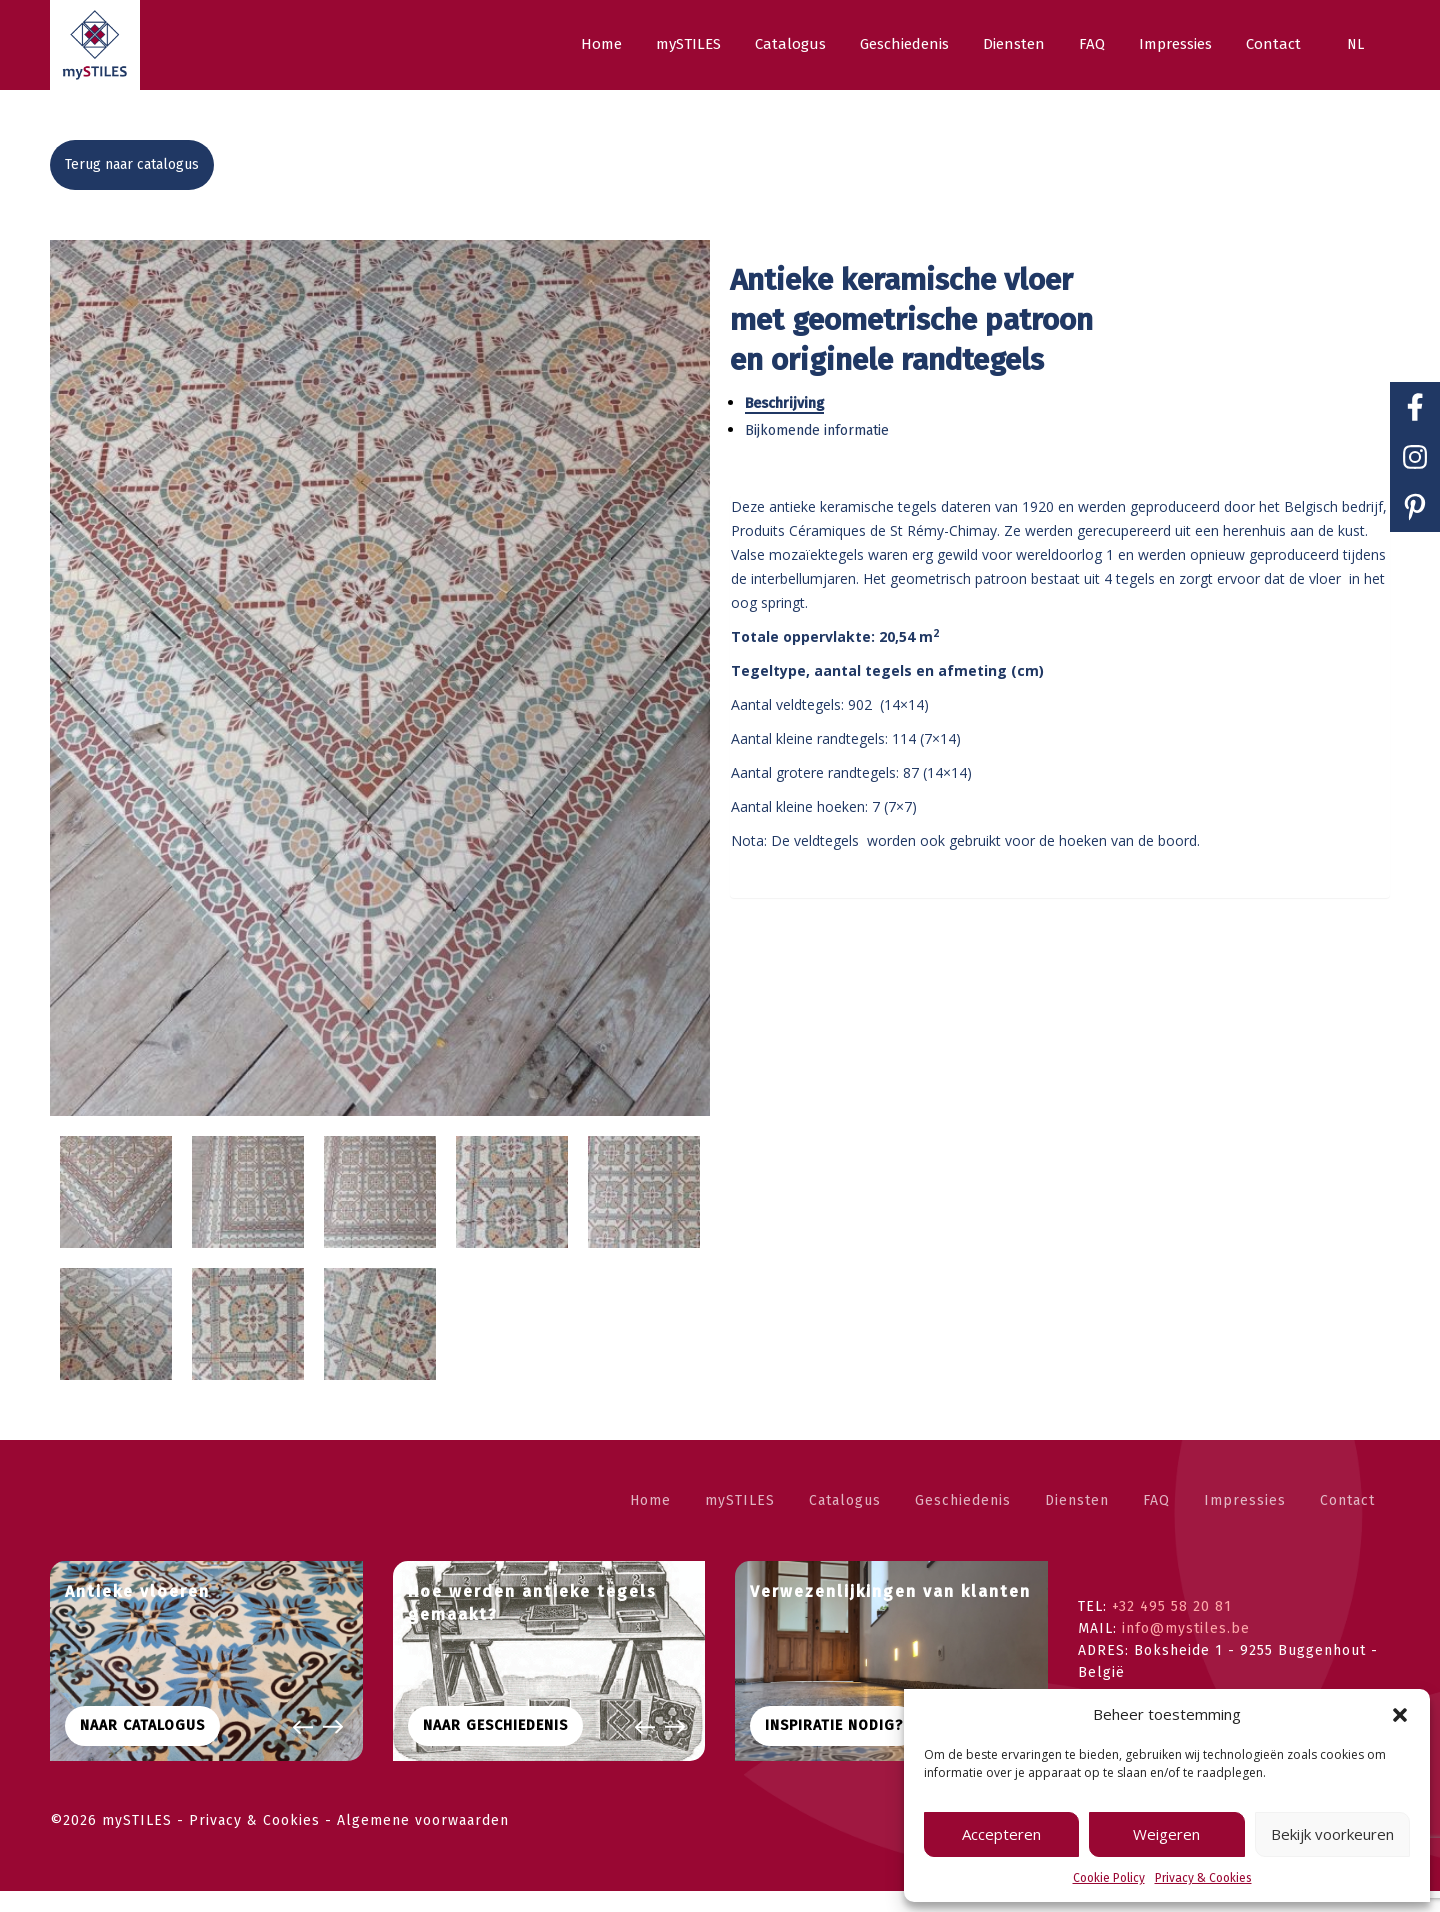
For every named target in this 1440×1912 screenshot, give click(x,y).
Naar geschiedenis (495, 1746)
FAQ (1156, 1521)
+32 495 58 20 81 (1172, 1627)
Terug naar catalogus (132, 164)
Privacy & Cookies (1203, 1878)
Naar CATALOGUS (142, 1746)
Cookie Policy (1109, 1878)
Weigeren (1166, 1834)
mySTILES (740, 1521)
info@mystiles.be (1186, 1649)
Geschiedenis (963, 1521)
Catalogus (845, 1521)
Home (650, 1521)
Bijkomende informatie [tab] (827, 430)
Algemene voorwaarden (423, 1841)
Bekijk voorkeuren (1332, 1834)
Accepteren (1001, 1834)
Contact (1347, 1521)
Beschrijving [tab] (794, 403)
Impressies (1245, 1521)
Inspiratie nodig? (834, 1746)
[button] (1400, 1715)
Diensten (1077, 1521)
